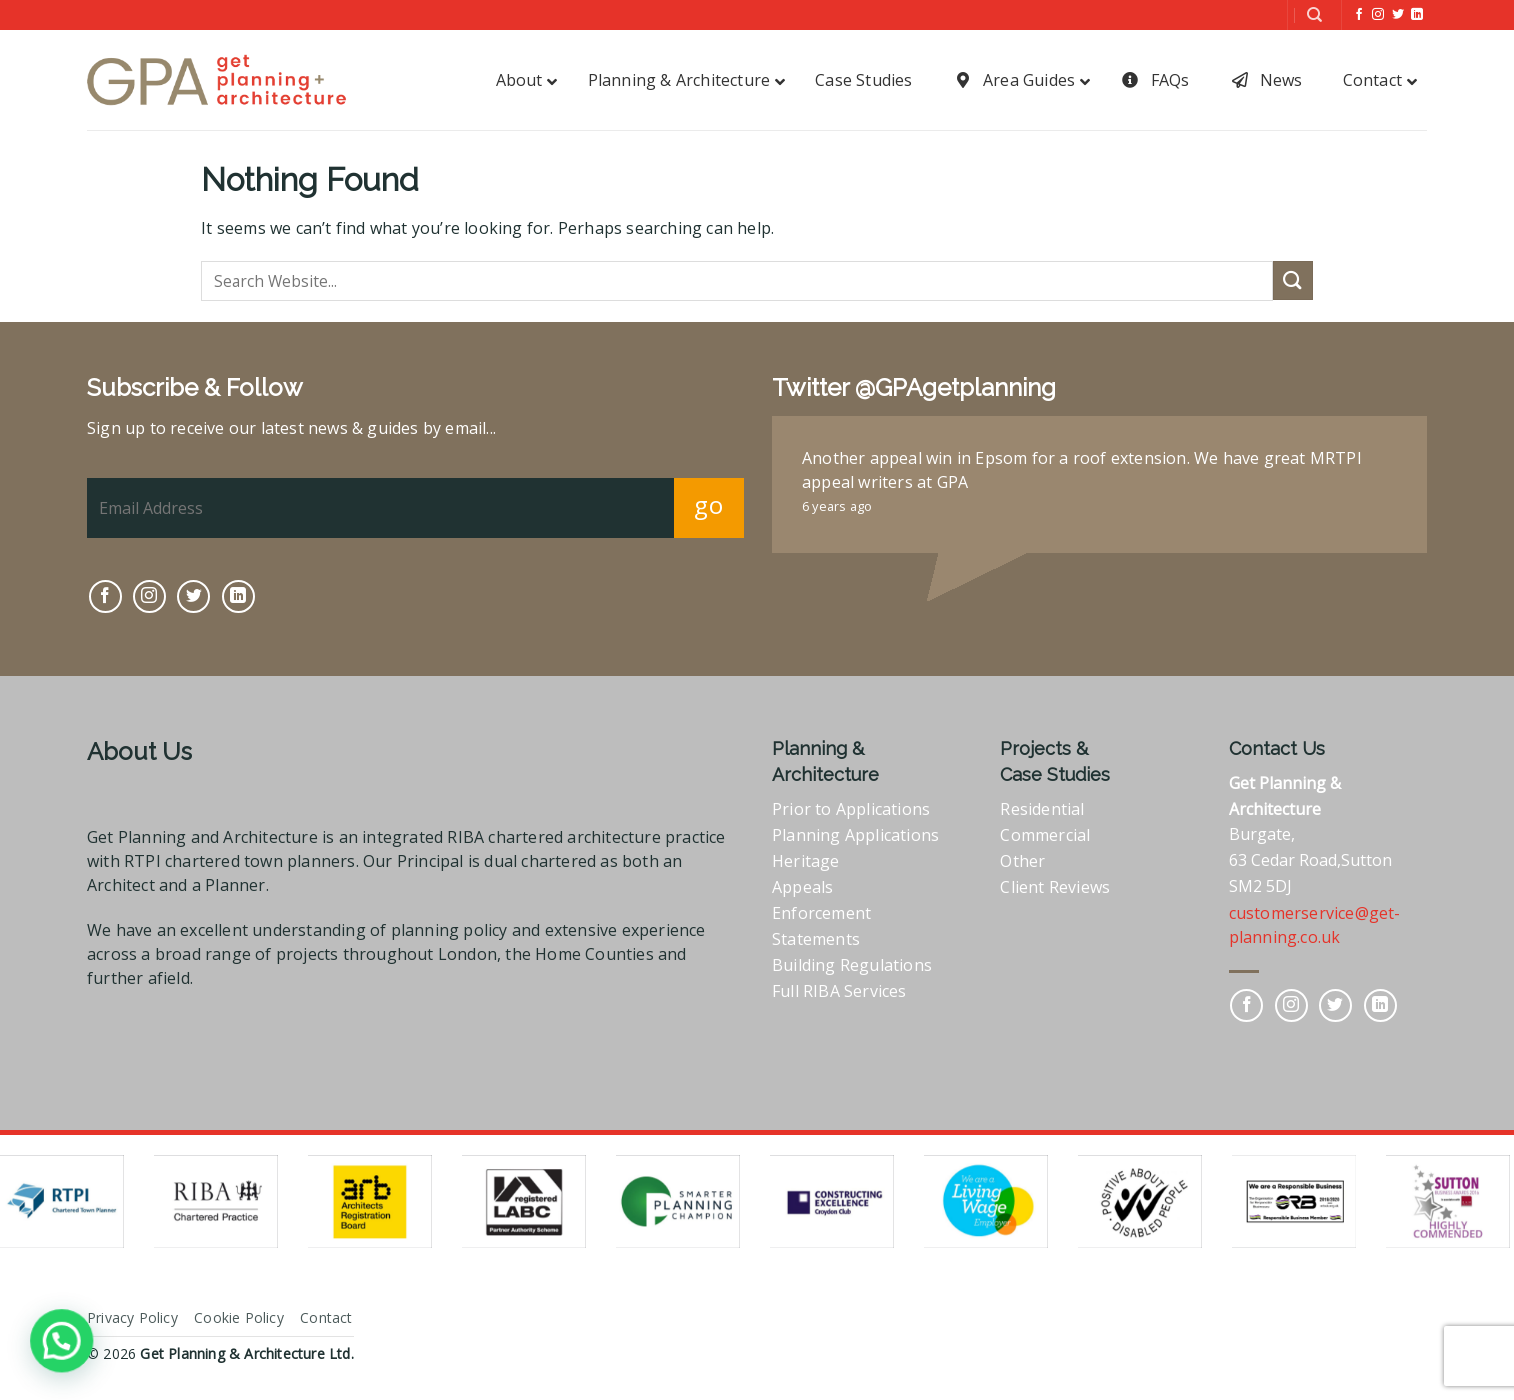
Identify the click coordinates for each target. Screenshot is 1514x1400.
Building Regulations (852, 965)
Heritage (806, 861)
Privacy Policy (132, 1317)
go (708, 504)
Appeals (802, 887)
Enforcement (821, 913)
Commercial (1045, 835)
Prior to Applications (851, 809)
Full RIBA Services (839, 991)
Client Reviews (1055, 887)
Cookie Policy (239, 1317)
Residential (1042, 809)
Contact (326, 1317)
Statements (816, 939)
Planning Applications (855, 835)
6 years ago (837, 506)
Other (1022, 861)
